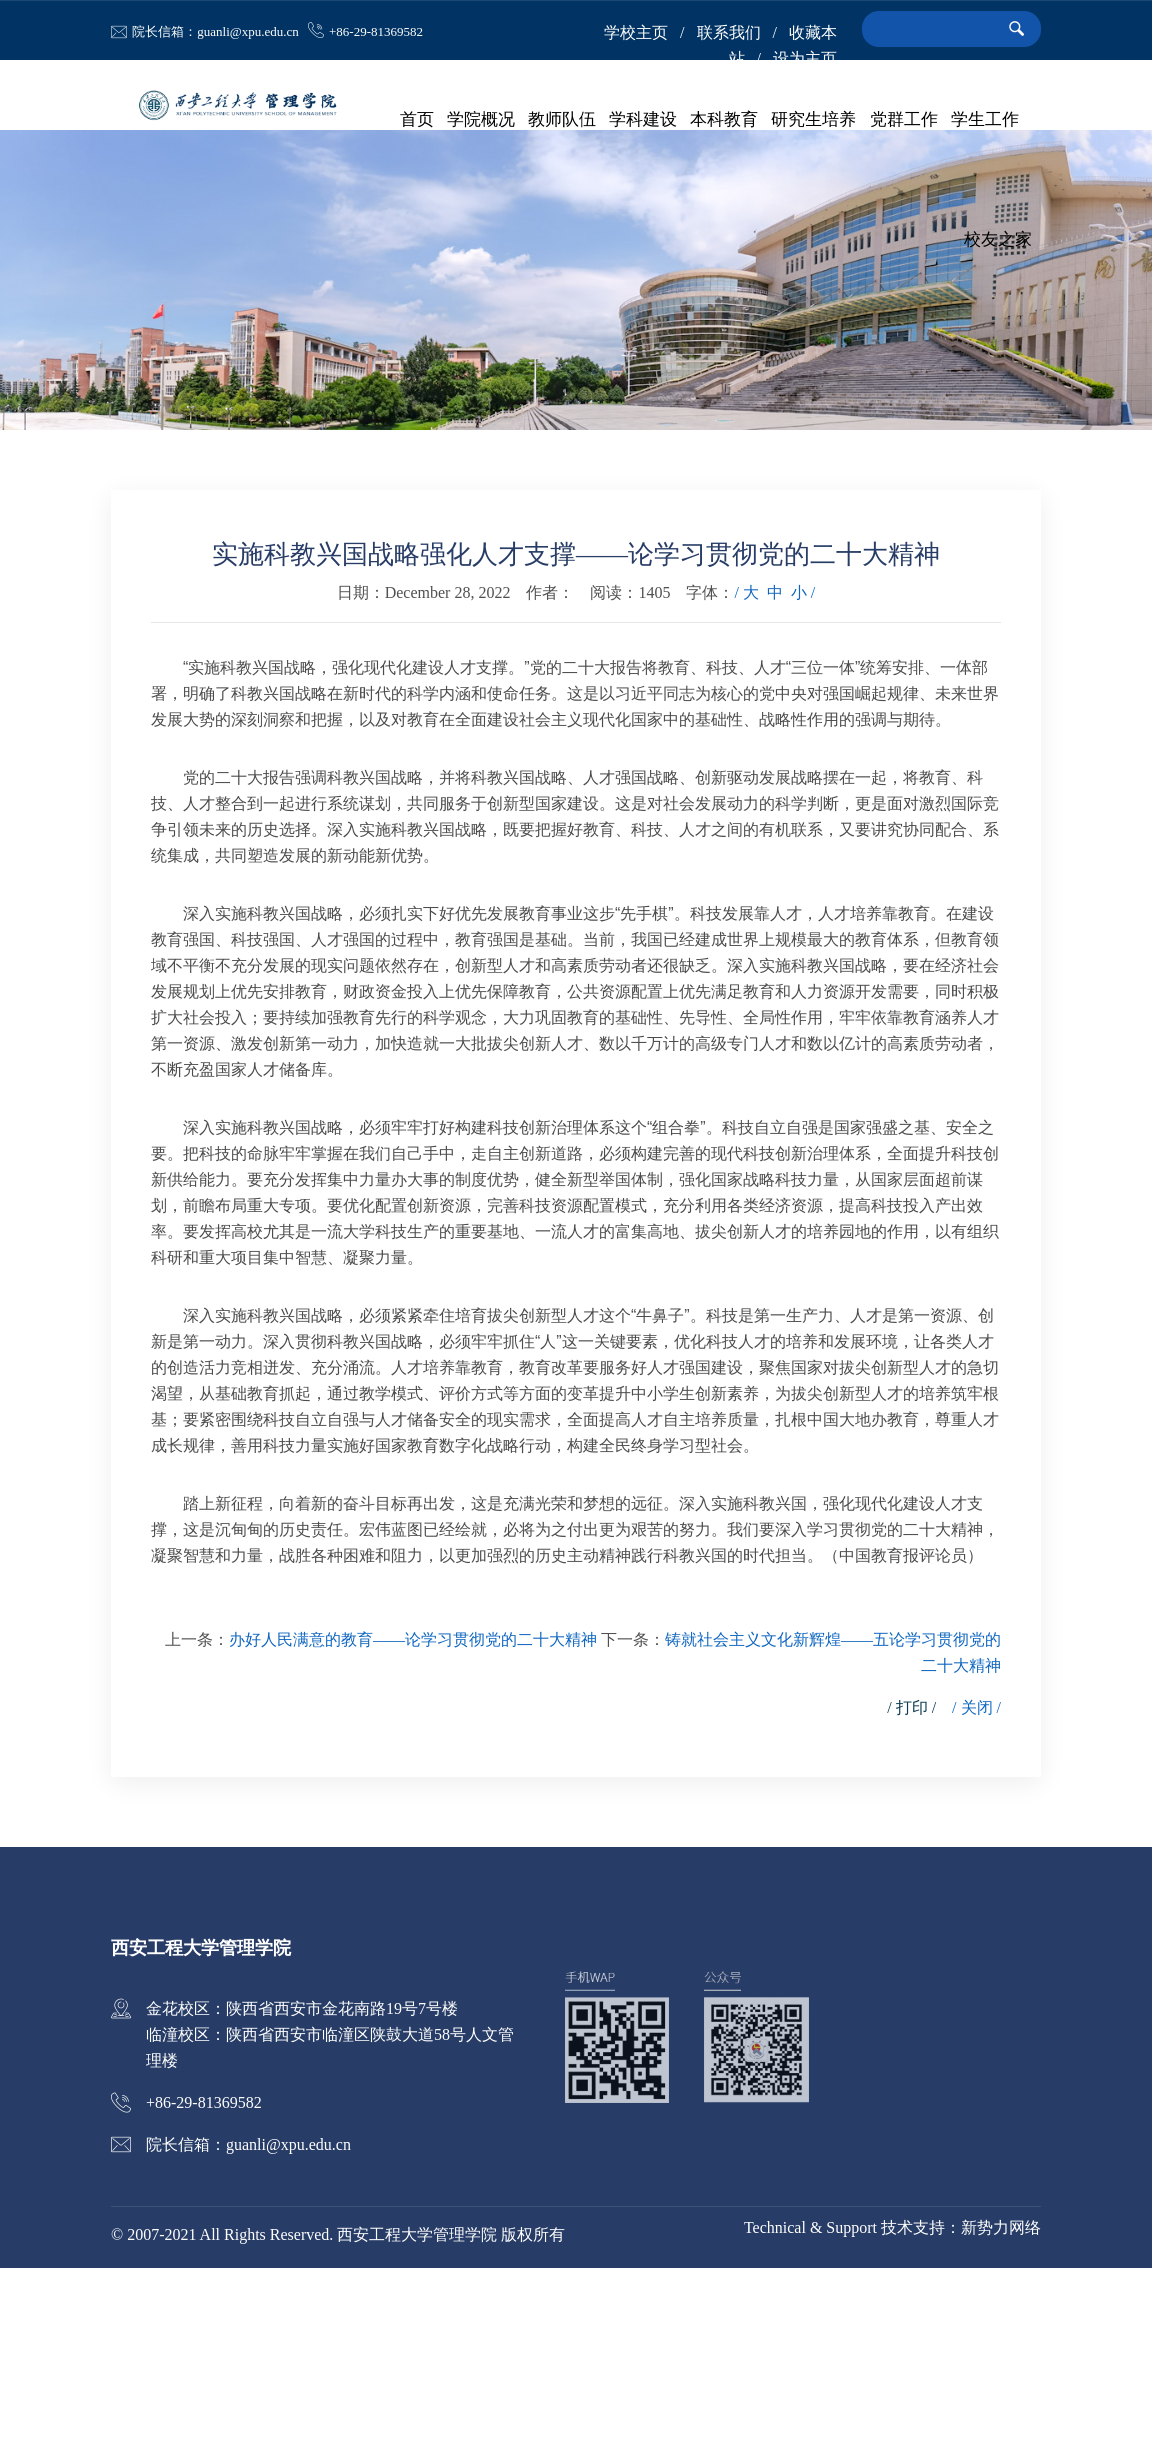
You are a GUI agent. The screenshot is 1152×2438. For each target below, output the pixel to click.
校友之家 (998, 240)
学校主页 (636, 32)
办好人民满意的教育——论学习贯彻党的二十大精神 (413, 1809)
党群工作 (904, 120)
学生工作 (985, 120)
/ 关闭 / (976, 1877)
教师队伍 (563, 120)
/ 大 (746, 762)
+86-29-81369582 (376, 31)
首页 (418, 120)
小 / (803, 762)
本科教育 (725, 120)
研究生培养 (814, 120)
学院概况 (482, 120)
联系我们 (729, 32)
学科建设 (644, 120)
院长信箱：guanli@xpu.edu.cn (215, 31)
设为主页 (805, 58)
